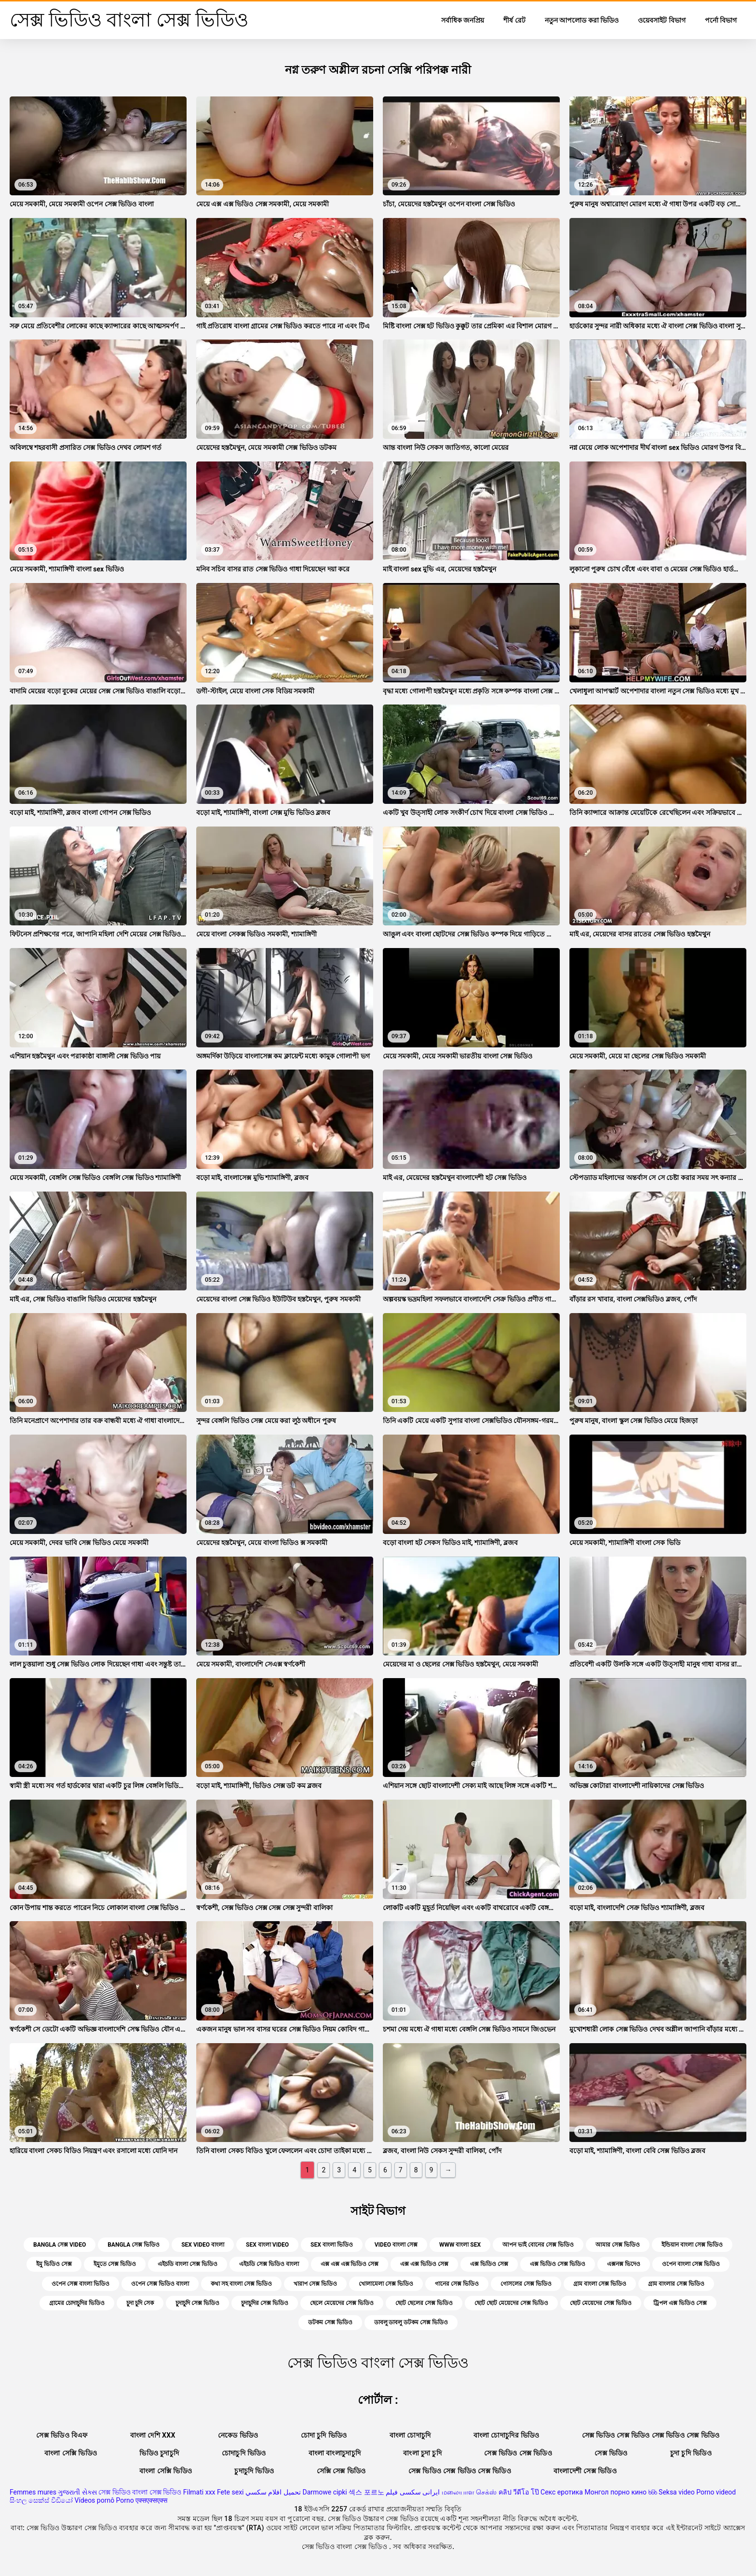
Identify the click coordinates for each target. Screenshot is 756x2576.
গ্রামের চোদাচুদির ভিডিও (77, 2303)
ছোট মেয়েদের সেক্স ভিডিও (601, 2303)
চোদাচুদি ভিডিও (244, 2453)
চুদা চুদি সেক (140, 2303)
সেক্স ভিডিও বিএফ (61, 2435)
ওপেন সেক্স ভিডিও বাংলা (160, 2283)
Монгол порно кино (615, 2492)
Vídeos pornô (94, 2500)
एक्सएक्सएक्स (151, 2500)
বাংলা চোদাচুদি (410, 2435)
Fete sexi (230, 2492)
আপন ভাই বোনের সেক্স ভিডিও (538, 2244)
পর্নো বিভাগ (721, 20)
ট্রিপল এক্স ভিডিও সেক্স (680, 2303)
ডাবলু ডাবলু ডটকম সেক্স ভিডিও (411, 2322)
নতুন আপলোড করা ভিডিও (582, 20)
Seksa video (677, 2492)
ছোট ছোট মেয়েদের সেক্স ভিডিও (511, 2303)
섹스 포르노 (366, 2492)
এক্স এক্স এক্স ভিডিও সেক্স (350, 2264)
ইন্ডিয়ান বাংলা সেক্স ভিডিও (692, 2244)
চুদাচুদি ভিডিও (254, 2471)
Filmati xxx (199, 2492)
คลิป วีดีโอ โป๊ (519, 2492)
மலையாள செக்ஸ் (469, 2492)
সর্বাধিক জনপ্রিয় (462, 20)
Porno (125, 2500)
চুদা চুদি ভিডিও (691, 2453)
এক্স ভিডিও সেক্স (489, 2264)
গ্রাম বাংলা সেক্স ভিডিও (599, 2283)
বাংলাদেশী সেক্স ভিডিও (585, 2471)
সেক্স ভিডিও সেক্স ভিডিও (518, 2453)
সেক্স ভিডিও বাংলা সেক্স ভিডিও (139, 2492)
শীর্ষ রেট (514, 20)
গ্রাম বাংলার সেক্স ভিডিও (676, 2283)
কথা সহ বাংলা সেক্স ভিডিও (241, 2283)
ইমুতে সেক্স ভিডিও (115, 2264)
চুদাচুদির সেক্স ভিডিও (264, 2303)
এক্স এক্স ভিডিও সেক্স (424, 2264)
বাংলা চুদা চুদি (422, 2453)
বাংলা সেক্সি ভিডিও (70, 2453)
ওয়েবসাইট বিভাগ (661, 20)
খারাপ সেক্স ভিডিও (315, 2283)
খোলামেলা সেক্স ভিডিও (386, 2283)
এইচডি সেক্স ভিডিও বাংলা (269, 2264)
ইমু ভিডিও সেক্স (54, 2264)
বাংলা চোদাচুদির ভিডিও (506, 2435)
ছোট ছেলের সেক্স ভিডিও (424, 2303)
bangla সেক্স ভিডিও (134, 2244)
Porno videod (716, 2492)
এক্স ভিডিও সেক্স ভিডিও (557, 2264)
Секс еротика (561, 2492)
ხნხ (652, 2492)
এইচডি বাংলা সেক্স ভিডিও (187, 2264)
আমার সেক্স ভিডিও (617, 2244)
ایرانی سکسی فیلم (413, 2492)
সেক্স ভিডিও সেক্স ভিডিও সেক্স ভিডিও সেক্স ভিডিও (651, 2435)
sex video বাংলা (202, 2244)
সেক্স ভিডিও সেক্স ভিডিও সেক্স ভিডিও (459, 2471)
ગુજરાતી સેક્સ (77, 2492)
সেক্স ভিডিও (611, 2453)
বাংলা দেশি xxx (153, 2435)
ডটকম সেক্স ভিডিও (330, 2322)
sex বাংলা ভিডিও (331, 2244)
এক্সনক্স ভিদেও (623, 2264)
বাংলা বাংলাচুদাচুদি (335, 2453)
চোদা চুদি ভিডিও (324, 2435)
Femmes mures (33, 2492)
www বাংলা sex (460, 2244)
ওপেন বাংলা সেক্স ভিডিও (691, 2264)
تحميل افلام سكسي (273, 2492)
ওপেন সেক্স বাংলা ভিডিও (80, 2283)
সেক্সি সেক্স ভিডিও (341, 2471)
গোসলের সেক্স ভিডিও (526, 2283)
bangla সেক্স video (59, 2244)
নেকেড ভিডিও (238, 2435)
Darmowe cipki (324, 2492)
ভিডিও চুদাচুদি (159, 2453)
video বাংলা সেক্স (396, 2244)
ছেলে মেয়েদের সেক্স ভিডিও (342, 2303)
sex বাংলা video (267, 2244)
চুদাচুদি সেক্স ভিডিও (197, 2303)
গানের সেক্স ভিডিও (457, 2283)
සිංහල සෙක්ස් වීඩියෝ (41, 2500)
